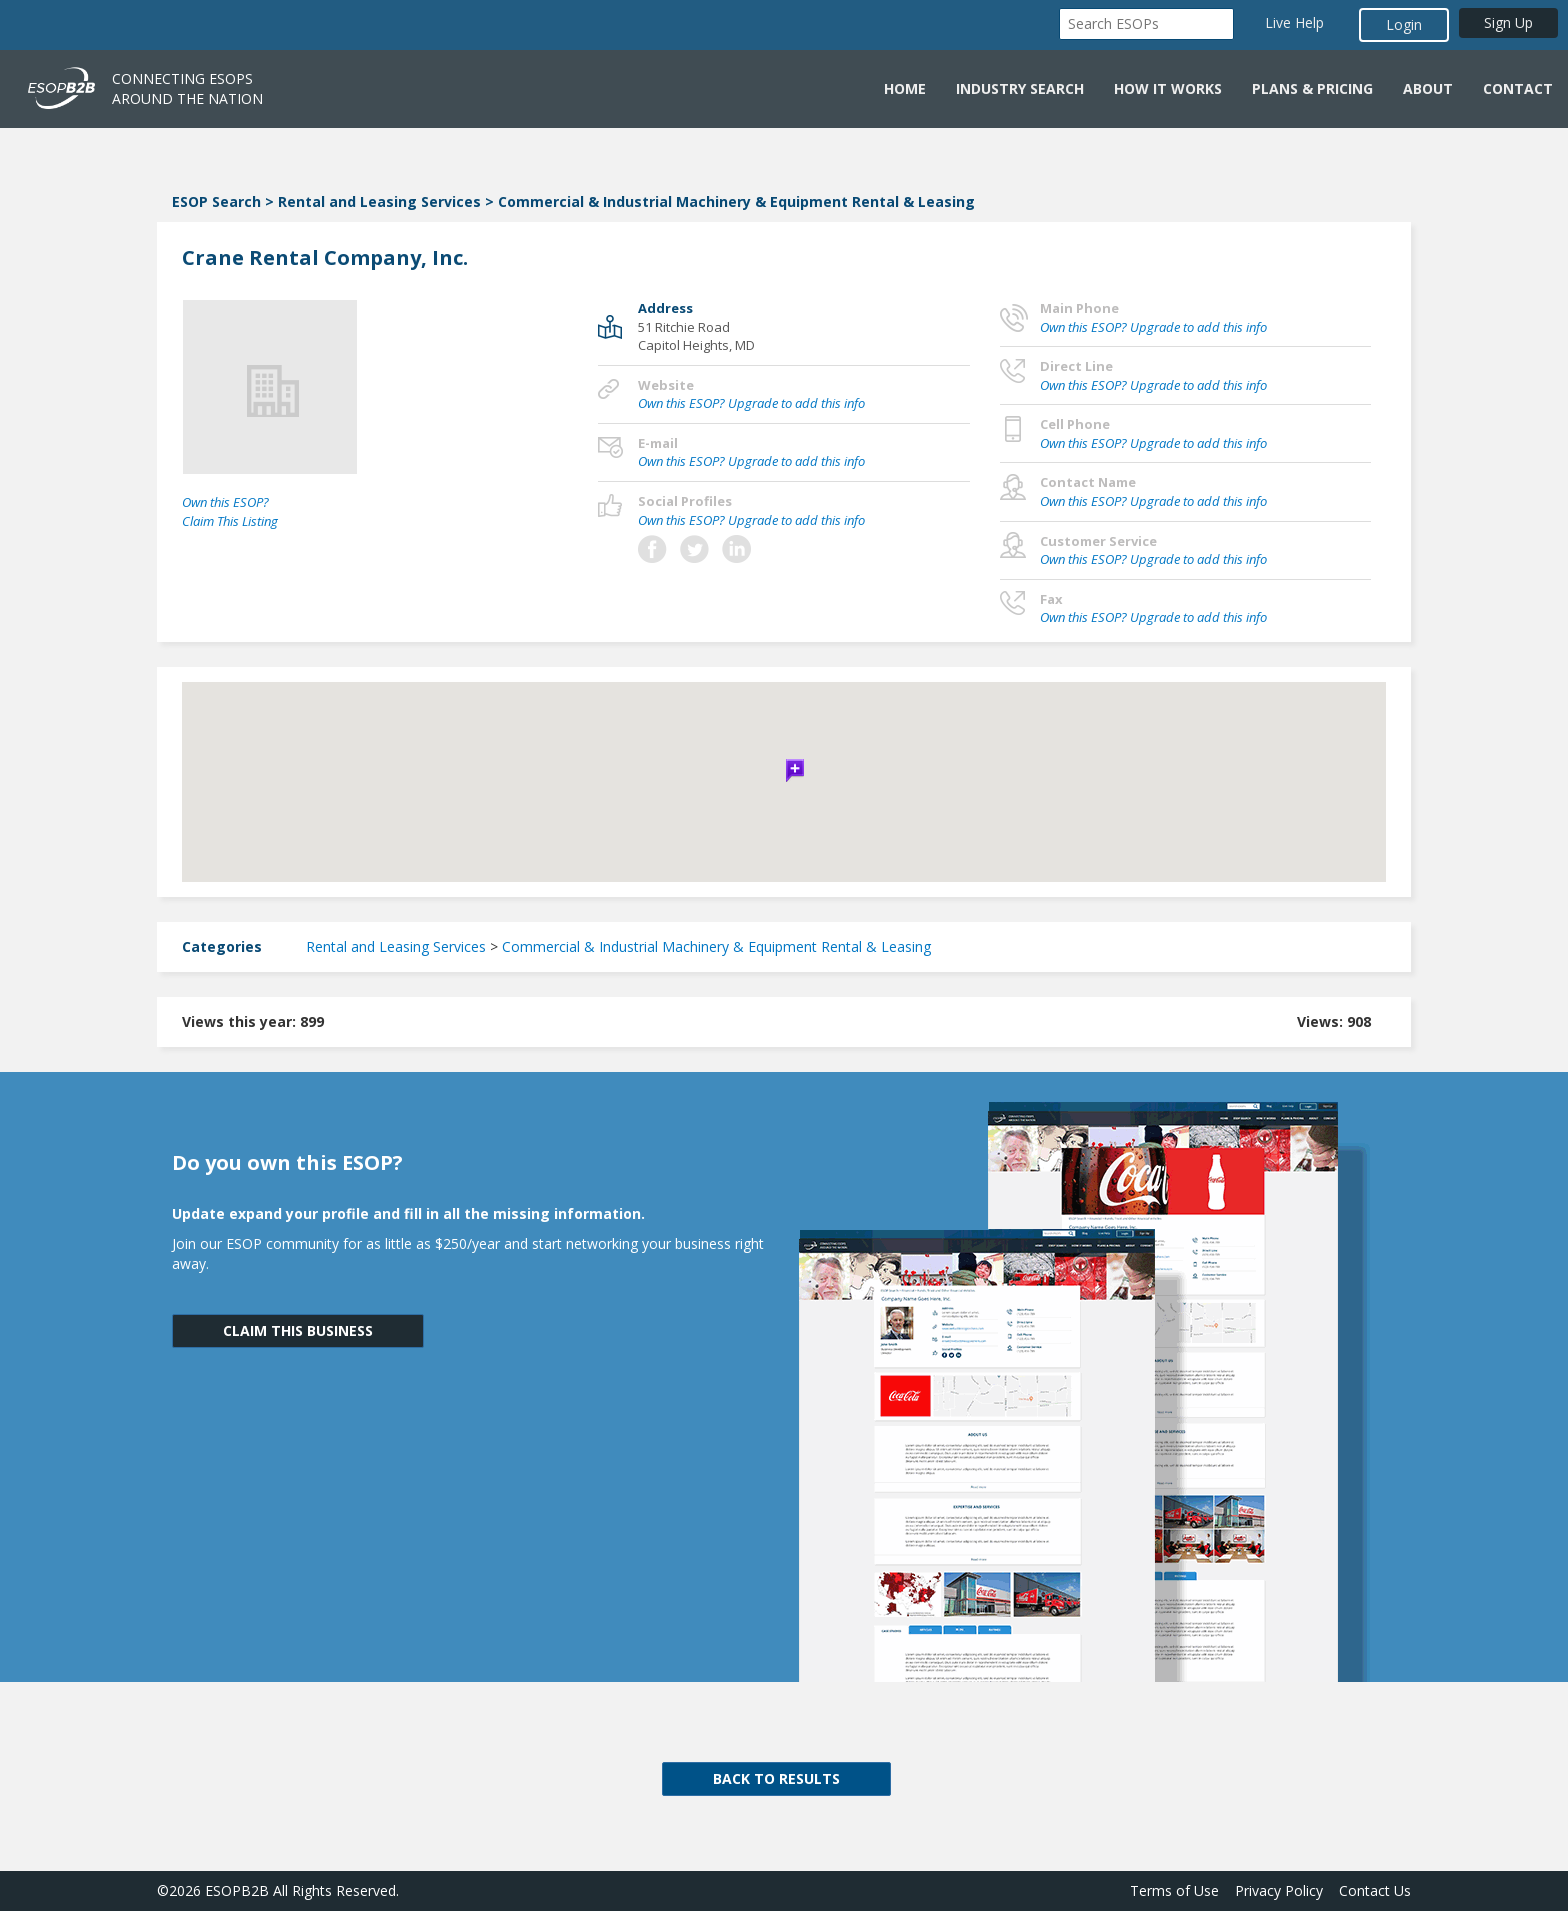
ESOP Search (216, 201)
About (1428, 88)
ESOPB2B (237, 1890)
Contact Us (1375, 1890)
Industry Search (1020, 88)
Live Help (1294, 22)
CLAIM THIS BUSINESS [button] (298, 1330)
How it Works (1168, 88)
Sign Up (1508, 22)
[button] (784, 768)
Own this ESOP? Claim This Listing (230, 511)
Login (1404, 24)
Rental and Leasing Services (379, 201)
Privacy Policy (1279, 1890)
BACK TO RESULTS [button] (776, 1778)
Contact (1518, 88)
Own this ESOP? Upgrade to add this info (751, 403)
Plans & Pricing (1312, 88)
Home (905, 88)
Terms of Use (1174, 1890)
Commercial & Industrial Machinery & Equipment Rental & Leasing (736, 201)
